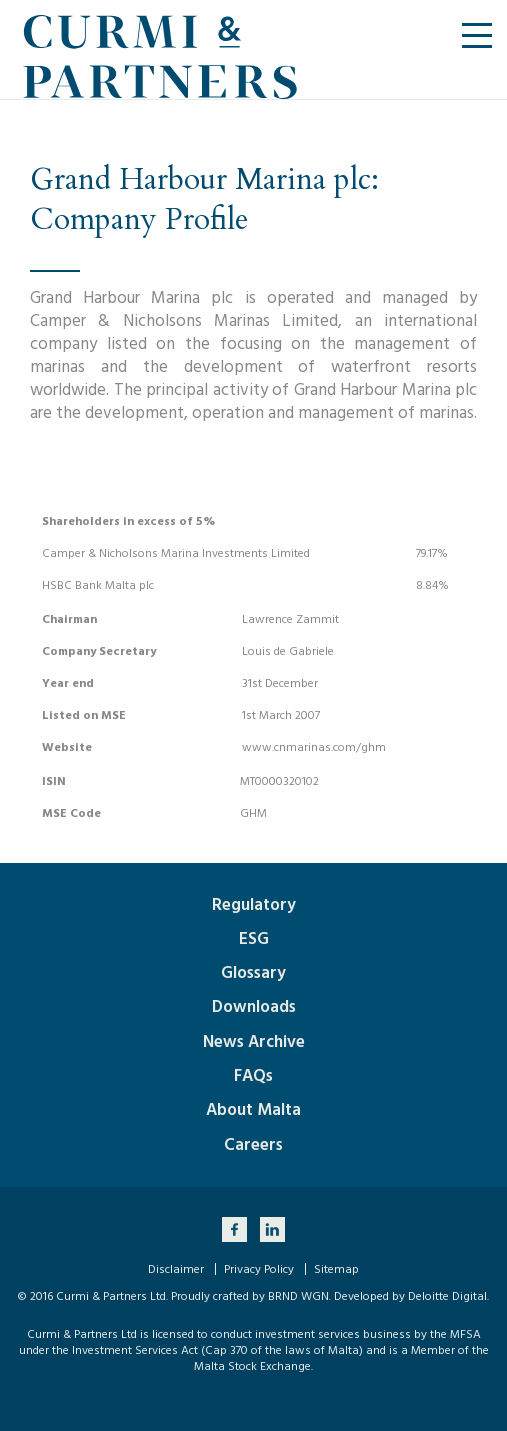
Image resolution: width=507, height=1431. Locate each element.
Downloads (254, 1007)
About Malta (253, 1110)
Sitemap (336, 1270)
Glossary (253, 973)
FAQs (253, 1076)
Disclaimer (176, 1270)
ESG (254, 939)
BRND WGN (298, 1296)
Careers (253, 1145)
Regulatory (254, 905)
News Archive (254, 1042)
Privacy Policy (259, 1270)
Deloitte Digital (447, 1296)
